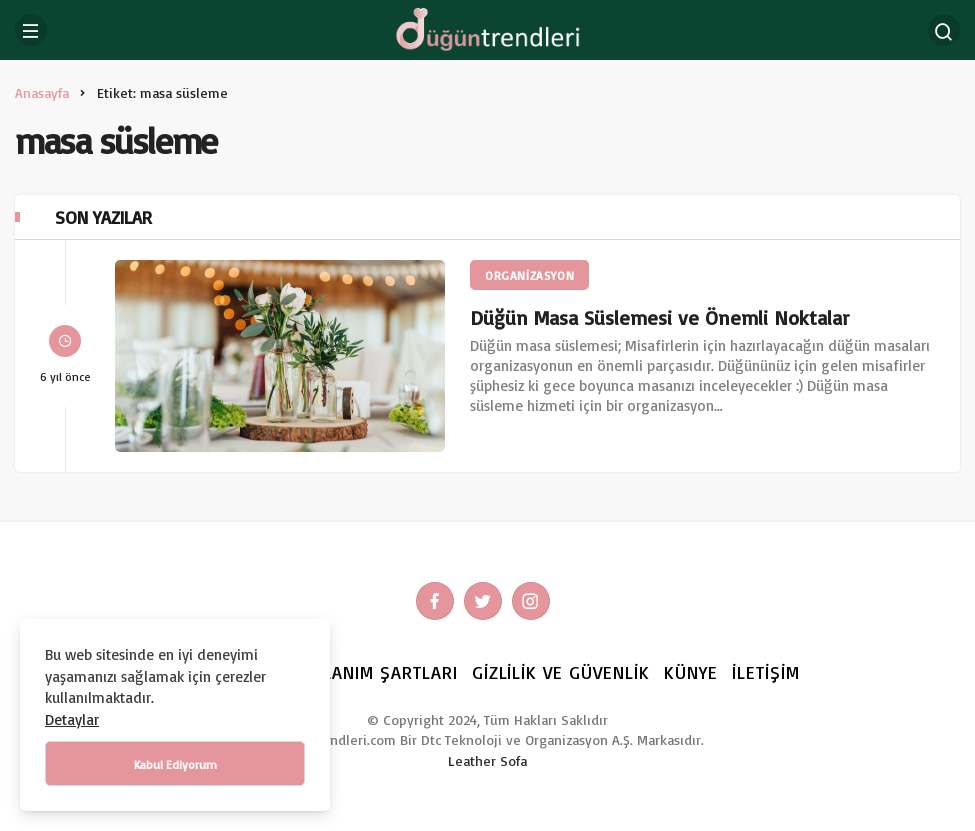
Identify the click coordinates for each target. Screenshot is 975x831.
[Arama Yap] (944, 30)
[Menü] (31, 30)
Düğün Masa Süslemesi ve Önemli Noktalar (660, 317)
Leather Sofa (487, 760)
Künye (691, 672)
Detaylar (72, 719)
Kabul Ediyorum (175, 764)
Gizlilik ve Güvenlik (561, 672)
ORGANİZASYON (529, 275)
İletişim (766, 672)
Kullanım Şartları (374, 672)
